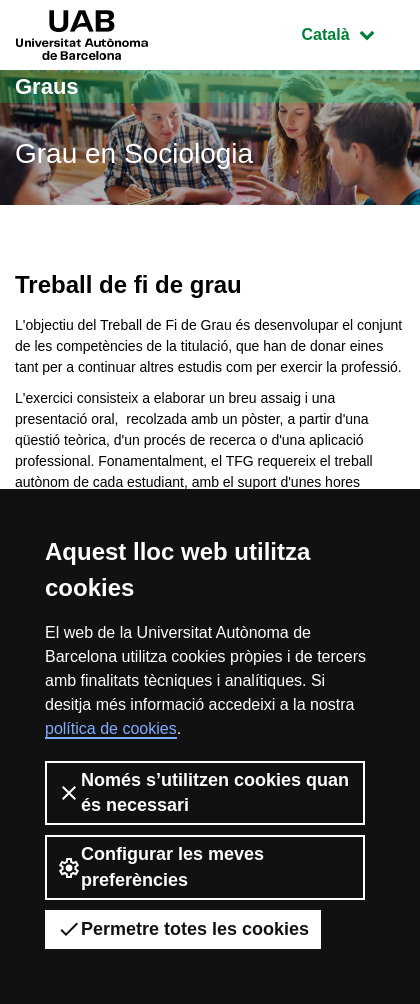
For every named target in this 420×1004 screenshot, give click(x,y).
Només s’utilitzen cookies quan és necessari (203, 792)
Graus (47, 86)
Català (353, 32)
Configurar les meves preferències (160, 866)
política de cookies (111, 728)
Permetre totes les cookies (183, 929)
